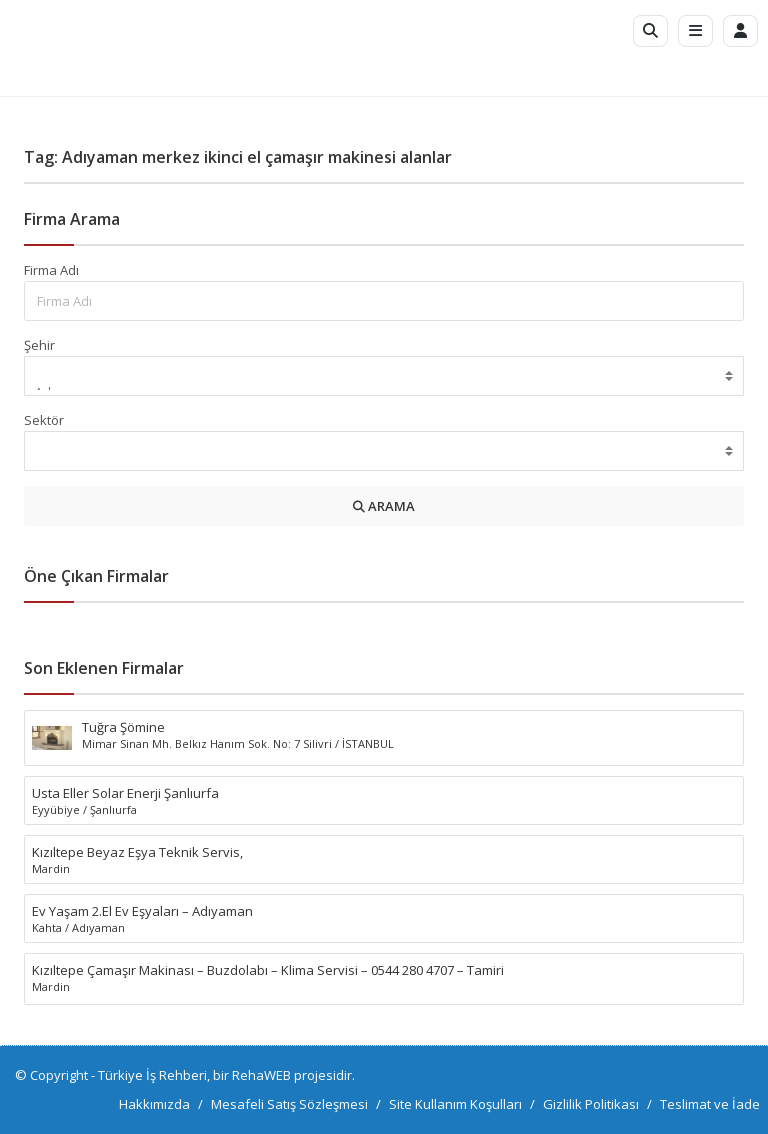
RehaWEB (261, 1075)
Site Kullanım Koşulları (455, 1104)
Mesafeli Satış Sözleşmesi (289, 1104)
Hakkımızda (154, 1104)
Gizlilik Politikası (591, 1104)
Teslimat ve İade (710, 1104)
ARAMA (384, 506)
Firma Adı (51, 270)
